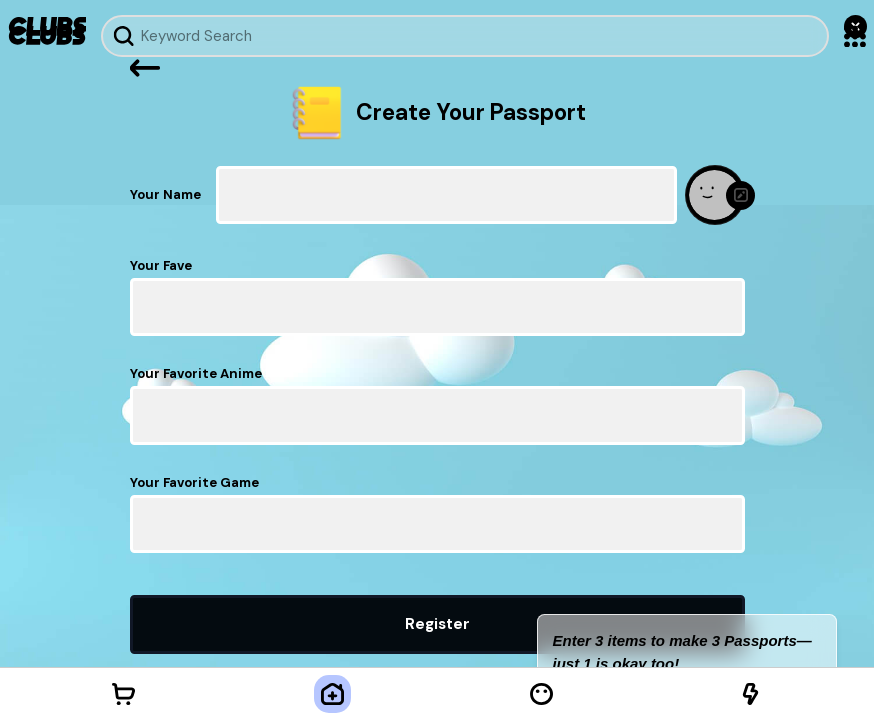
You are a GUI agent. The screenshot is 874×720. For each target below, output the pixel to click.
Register (437, 624)
